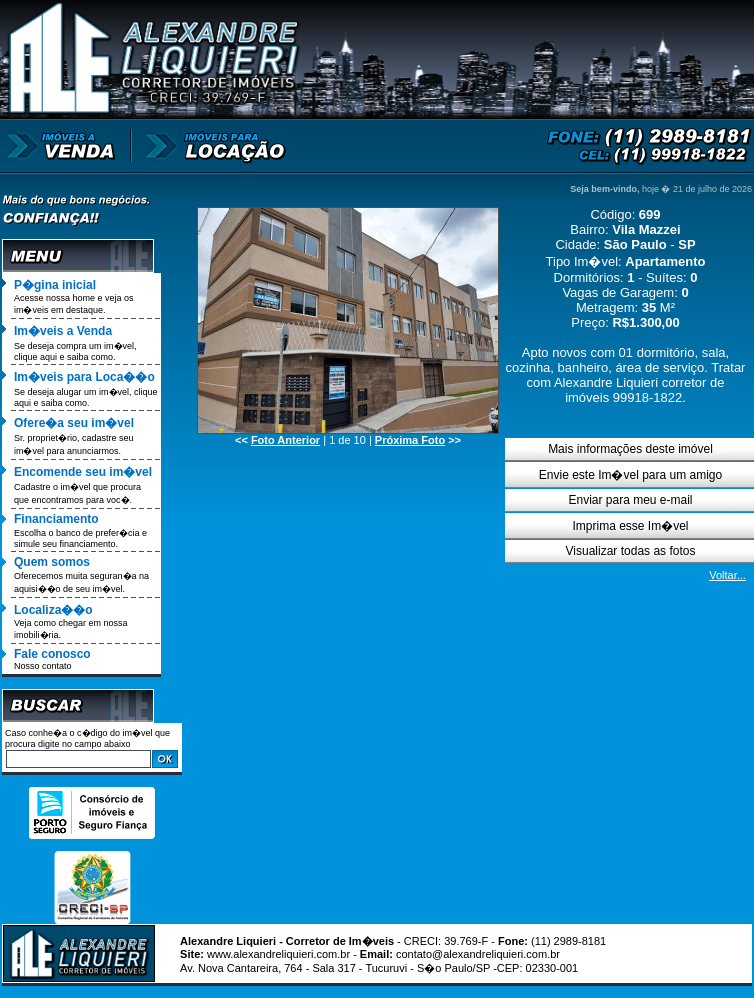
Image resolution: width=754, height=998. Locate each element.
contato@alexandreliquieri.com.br (478, 954)
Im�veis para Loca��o (84, 377)
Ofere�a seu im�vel (74, 423)
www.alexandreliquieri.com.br (278, 954)
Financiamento (56, 519)
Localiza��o (53, 610)
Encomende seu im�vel (83, 472)
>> (418, 440)
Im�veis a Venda (63, 331)
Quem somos (52, 562)
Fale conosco (52, 654)
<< (277, 440)
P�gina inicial (55, 285)
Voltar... (727, 575)
